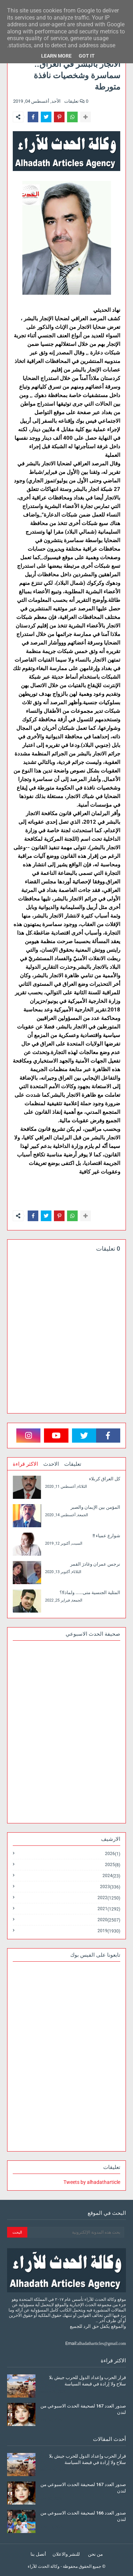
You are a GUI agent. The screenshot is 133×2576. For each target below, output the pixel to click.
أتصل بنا (38, 2554)
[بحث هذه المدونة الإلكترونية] (75, 2232)
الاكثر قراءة (25, 1464)
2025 (112, 1864)
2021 (109, 1909)
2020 (109, 1920)
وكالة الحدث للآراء (44, 2566)
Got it (87, 56)
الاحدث (51, 1464)
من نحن (95, 2554)
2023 (110, 1887)
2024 (111, 1875)
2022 (109, 1898)
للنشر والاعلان (66, 2554)
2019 (109, 1930)
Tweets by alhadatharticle (91, 2182)
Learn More (56, 56)
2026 (112, 1853)
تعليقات (72, 1464)
